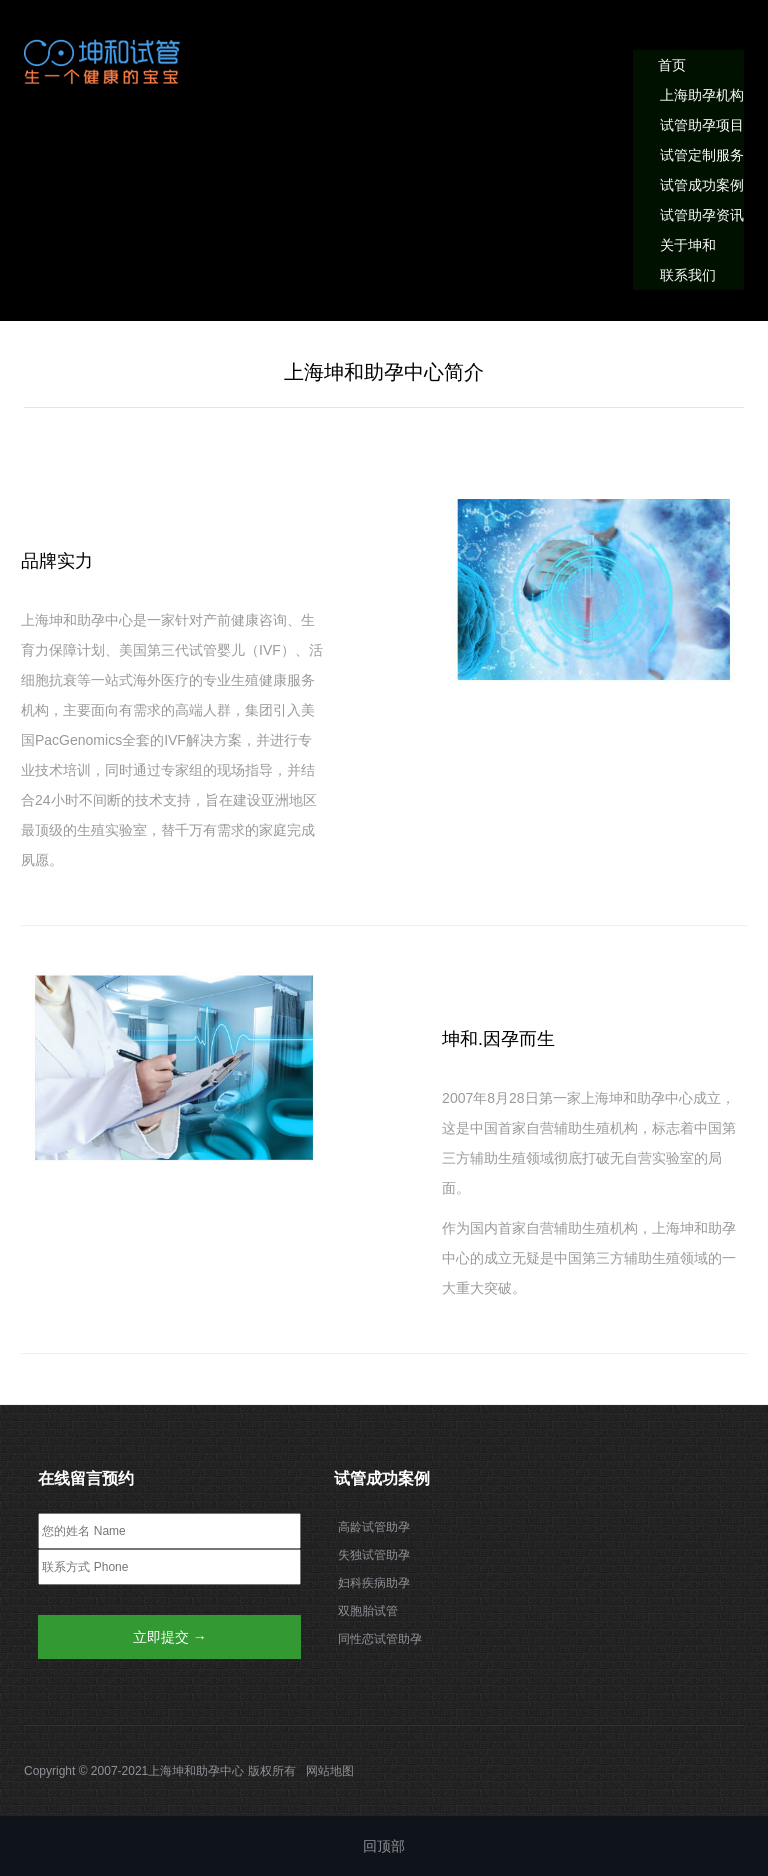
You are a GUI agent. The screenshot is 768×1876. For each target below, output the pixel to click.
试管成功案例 (702, 185)
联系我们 (688, 275)
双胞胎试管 (368, 1611)
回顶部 (384, 1846)
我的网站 (104, 61)
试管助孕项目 (702, 125)
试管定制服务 (702, 155)
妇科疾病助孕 (374, 1583)
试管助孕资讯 (702, 215)
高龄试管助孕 (374, 1527)
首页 (672, 65)
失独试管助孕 (374, 1555)
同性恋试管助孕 (380, 1639)
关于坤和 (688, 245)
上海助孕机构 (702, 95)
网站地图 (330, 1771)
